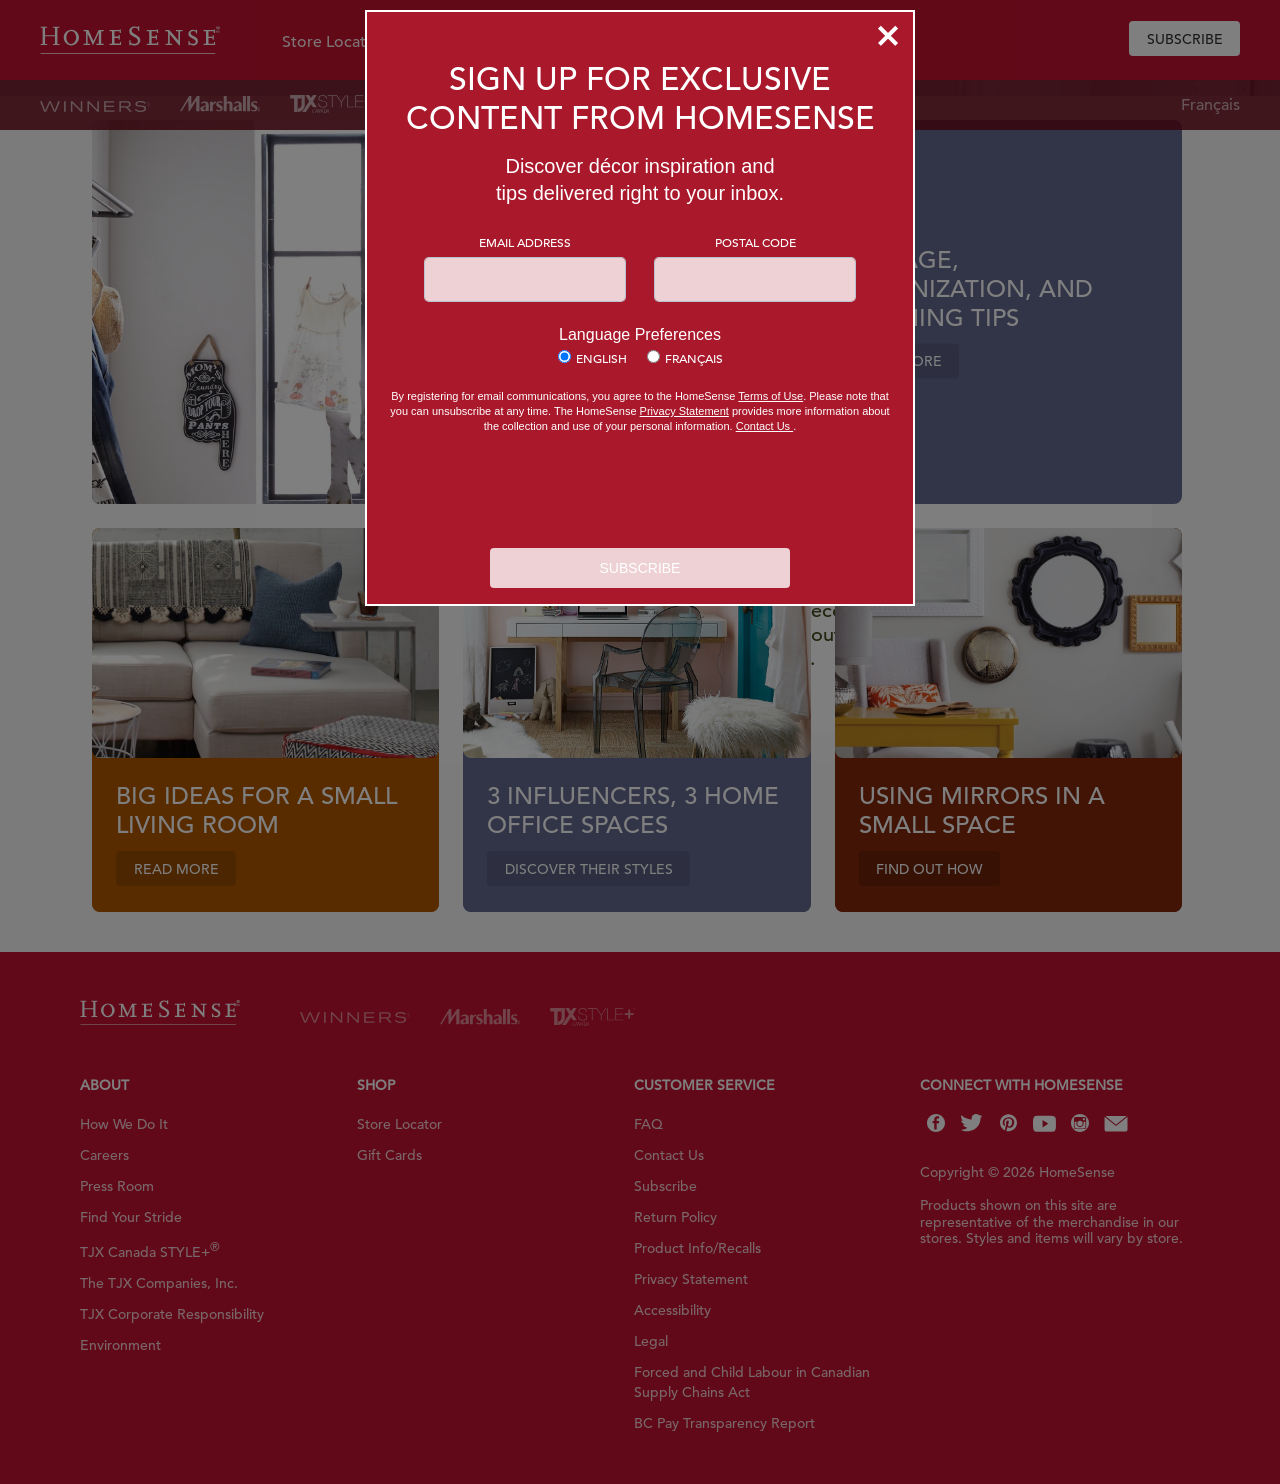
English (601, 358)
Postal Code (755, 242)
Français (694, 358)
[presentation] (640, 493)
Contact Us (764, 426)
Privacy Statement (684, 411)
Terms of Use (770, 396)
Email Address (525, 242)
